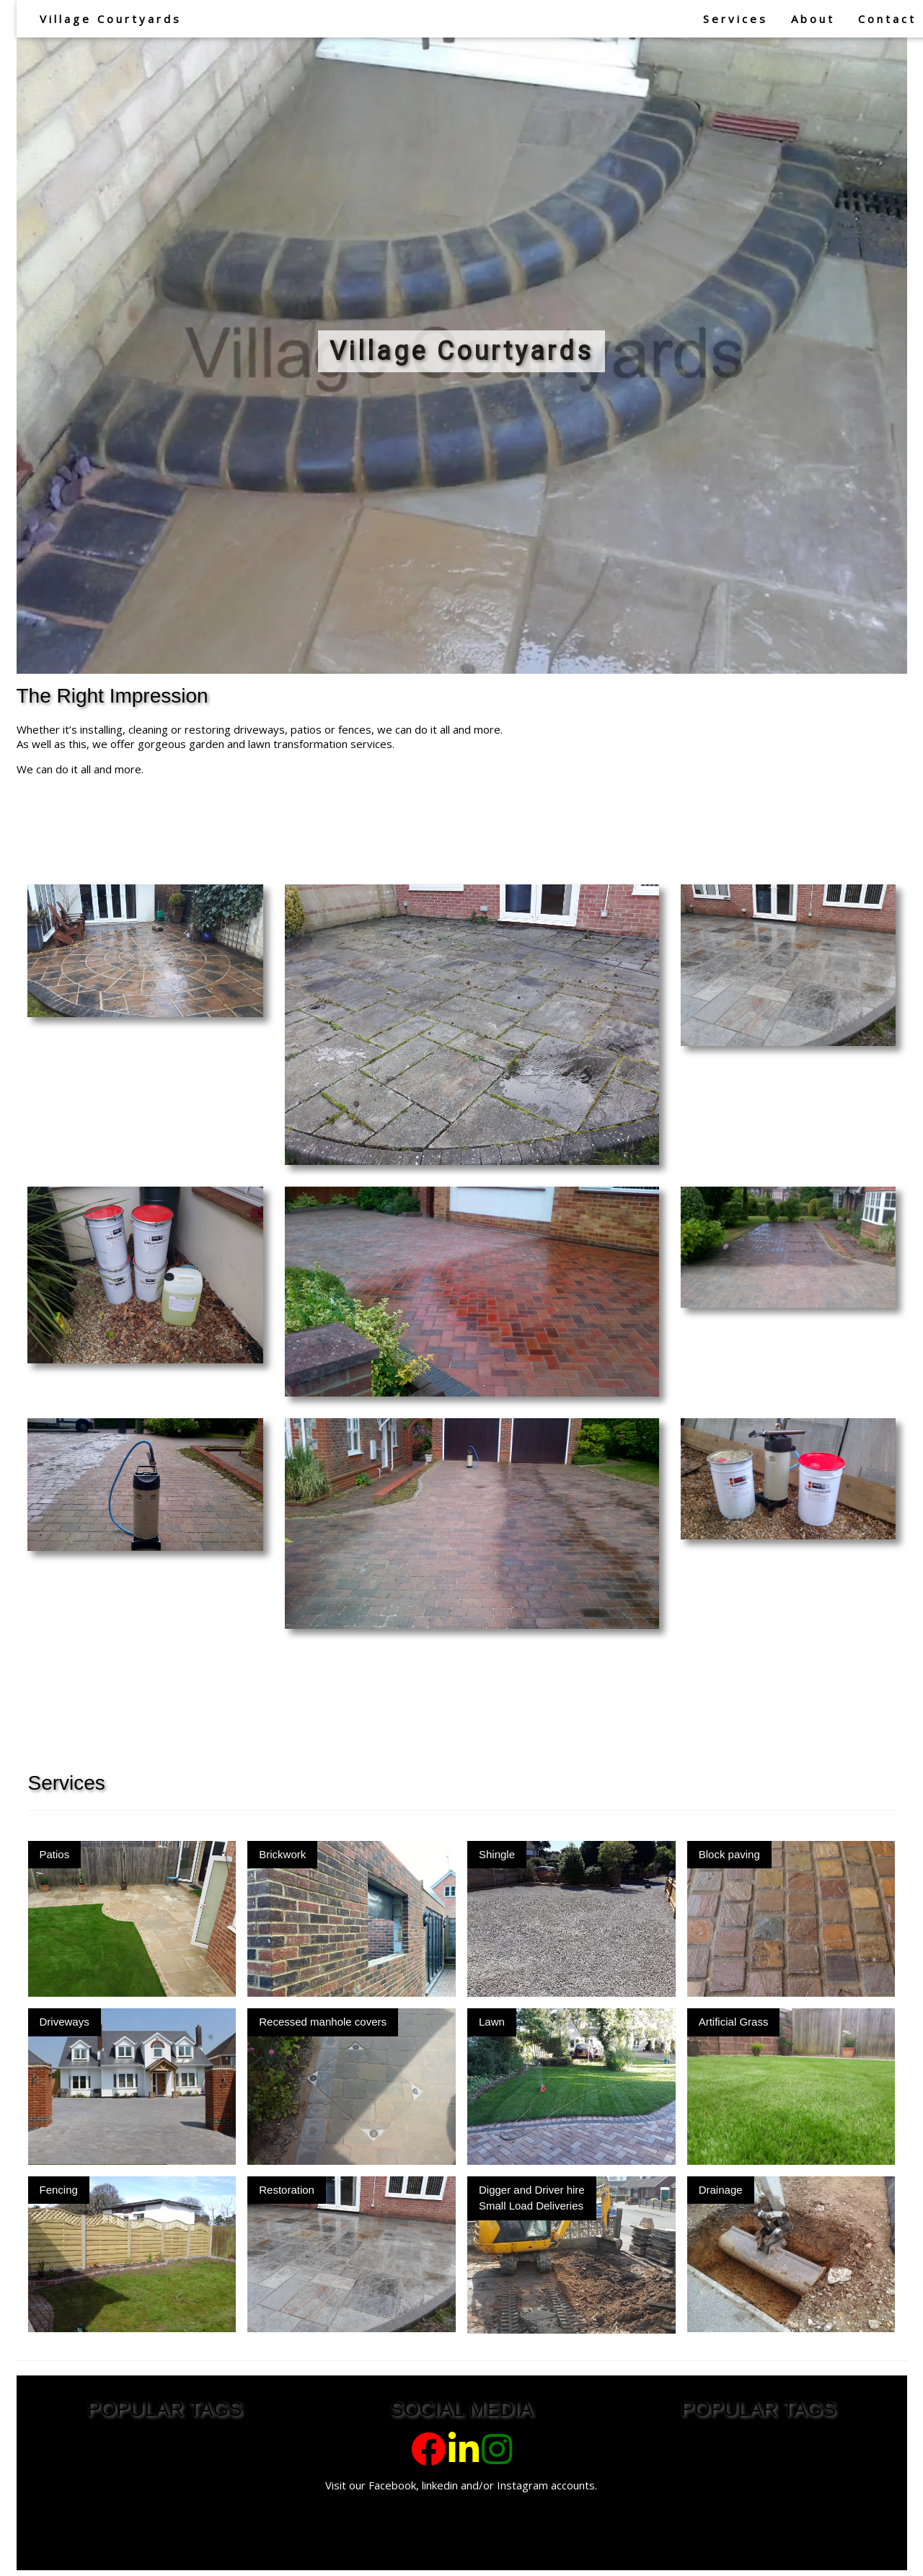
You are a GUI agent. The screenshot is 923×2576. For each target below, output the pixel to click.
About (813, 19)
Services (735, 19)
